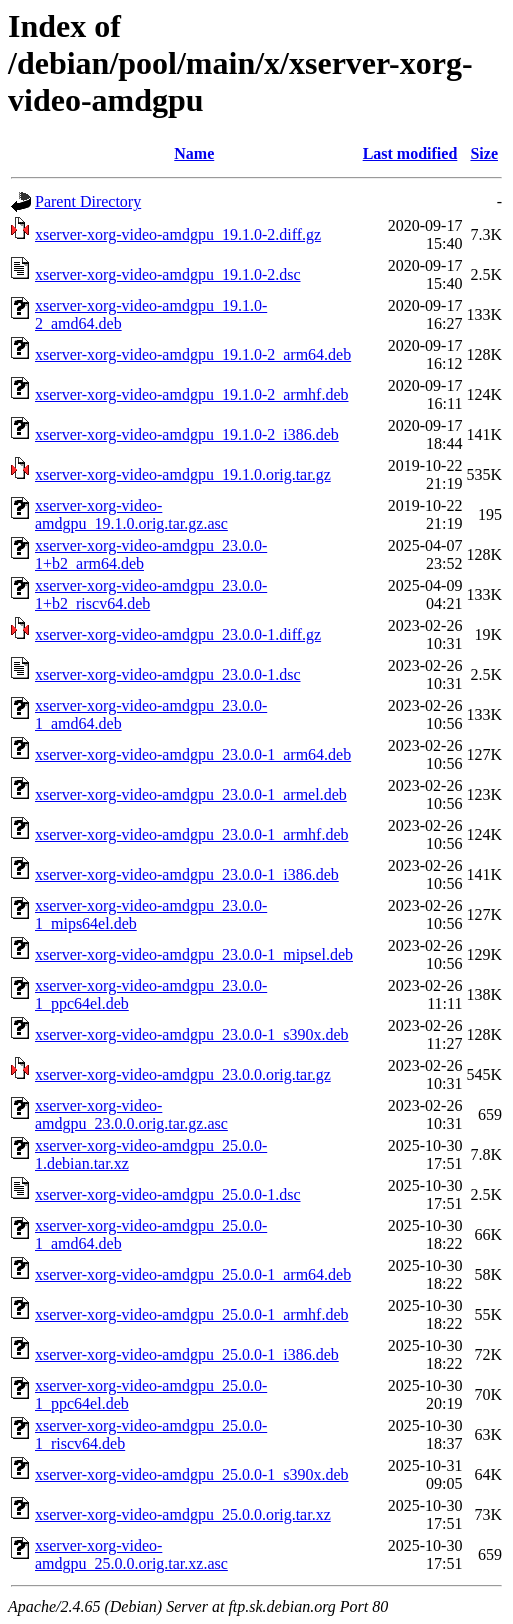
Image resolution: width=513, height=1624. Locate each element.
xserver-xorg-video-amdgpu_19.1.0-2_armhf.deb (192, 394)
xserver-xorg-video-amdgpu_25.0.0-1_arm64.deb (193, 1274)
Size (484, 153)
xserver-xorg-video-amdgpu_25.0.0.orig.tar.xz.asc (131, 1554)
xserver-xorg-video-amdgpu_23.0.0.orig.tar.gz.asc (131, 1114)
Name (194, 153)
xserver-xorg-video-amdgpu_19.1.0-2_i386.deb (187, 434)
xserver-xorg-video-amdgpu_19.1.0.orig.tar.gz (183, 474)
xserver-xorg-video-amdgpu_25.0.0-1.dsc (168, 1194)
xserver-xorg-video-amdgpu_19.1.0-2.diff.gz (178, 234)
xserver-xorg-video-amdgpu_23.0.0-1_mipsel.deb (194, 954)
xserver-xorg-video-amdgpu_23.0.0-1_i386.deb (187, 874)
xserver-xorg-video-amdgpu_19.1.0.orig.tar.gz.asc (131, 514)
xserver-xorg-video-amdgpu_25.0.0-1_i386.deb (187, 1354)
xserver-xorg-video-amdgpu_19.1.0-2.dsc (168, 274)
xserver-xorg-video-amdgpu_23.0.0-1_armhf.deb (192, 834)
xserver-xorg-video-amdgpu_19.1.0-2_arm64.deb (193, 354)
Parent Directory (88, 201)
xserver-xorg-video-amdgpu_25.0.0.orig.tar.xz (183, 1514)
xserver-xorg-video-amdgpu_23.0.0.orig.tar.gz (183, 1074)
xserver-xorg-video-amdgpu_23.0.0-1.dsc (168, 674)
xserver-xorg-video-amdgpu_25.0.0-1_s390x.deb (192, 1474)
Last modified (410, 153)
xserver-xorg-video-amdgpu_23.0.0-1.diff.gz (178, 634)
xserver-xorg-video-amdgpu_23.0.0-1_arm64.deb (193, 754)
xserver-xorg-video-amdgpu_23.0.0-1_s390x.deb (192, 1034)
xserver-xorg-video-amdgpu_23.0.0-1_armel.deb (191, 794)
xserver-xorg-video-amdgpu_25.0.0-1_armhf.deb (192, 1314)
